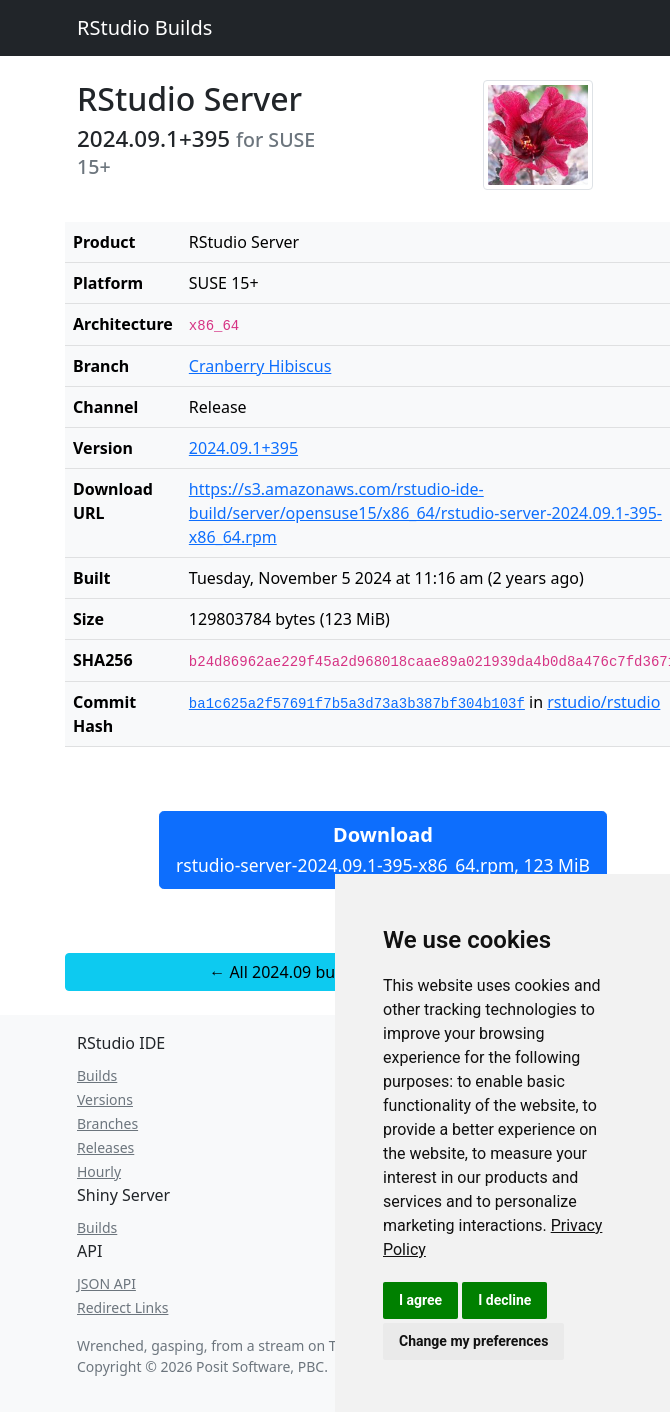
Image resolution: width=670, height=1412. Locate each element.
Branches (107, 1123)
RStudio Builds (144, 27)
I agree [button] (420, 1300)
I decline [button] (504, 1300)
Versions (105, 1099)
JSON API (106, 1283)
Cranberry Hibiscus (260, 366)
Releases (105, 1147)
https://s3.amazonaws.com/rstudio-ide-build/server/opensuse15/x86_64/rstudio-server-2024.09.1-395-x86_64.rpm (425, 513)
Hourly (99, 1171)
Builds (97, 1075)
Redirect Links (122, 1307)
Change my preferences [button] (473, 1341)
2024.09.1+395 (243, 448)
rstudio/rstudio (603, 702)
